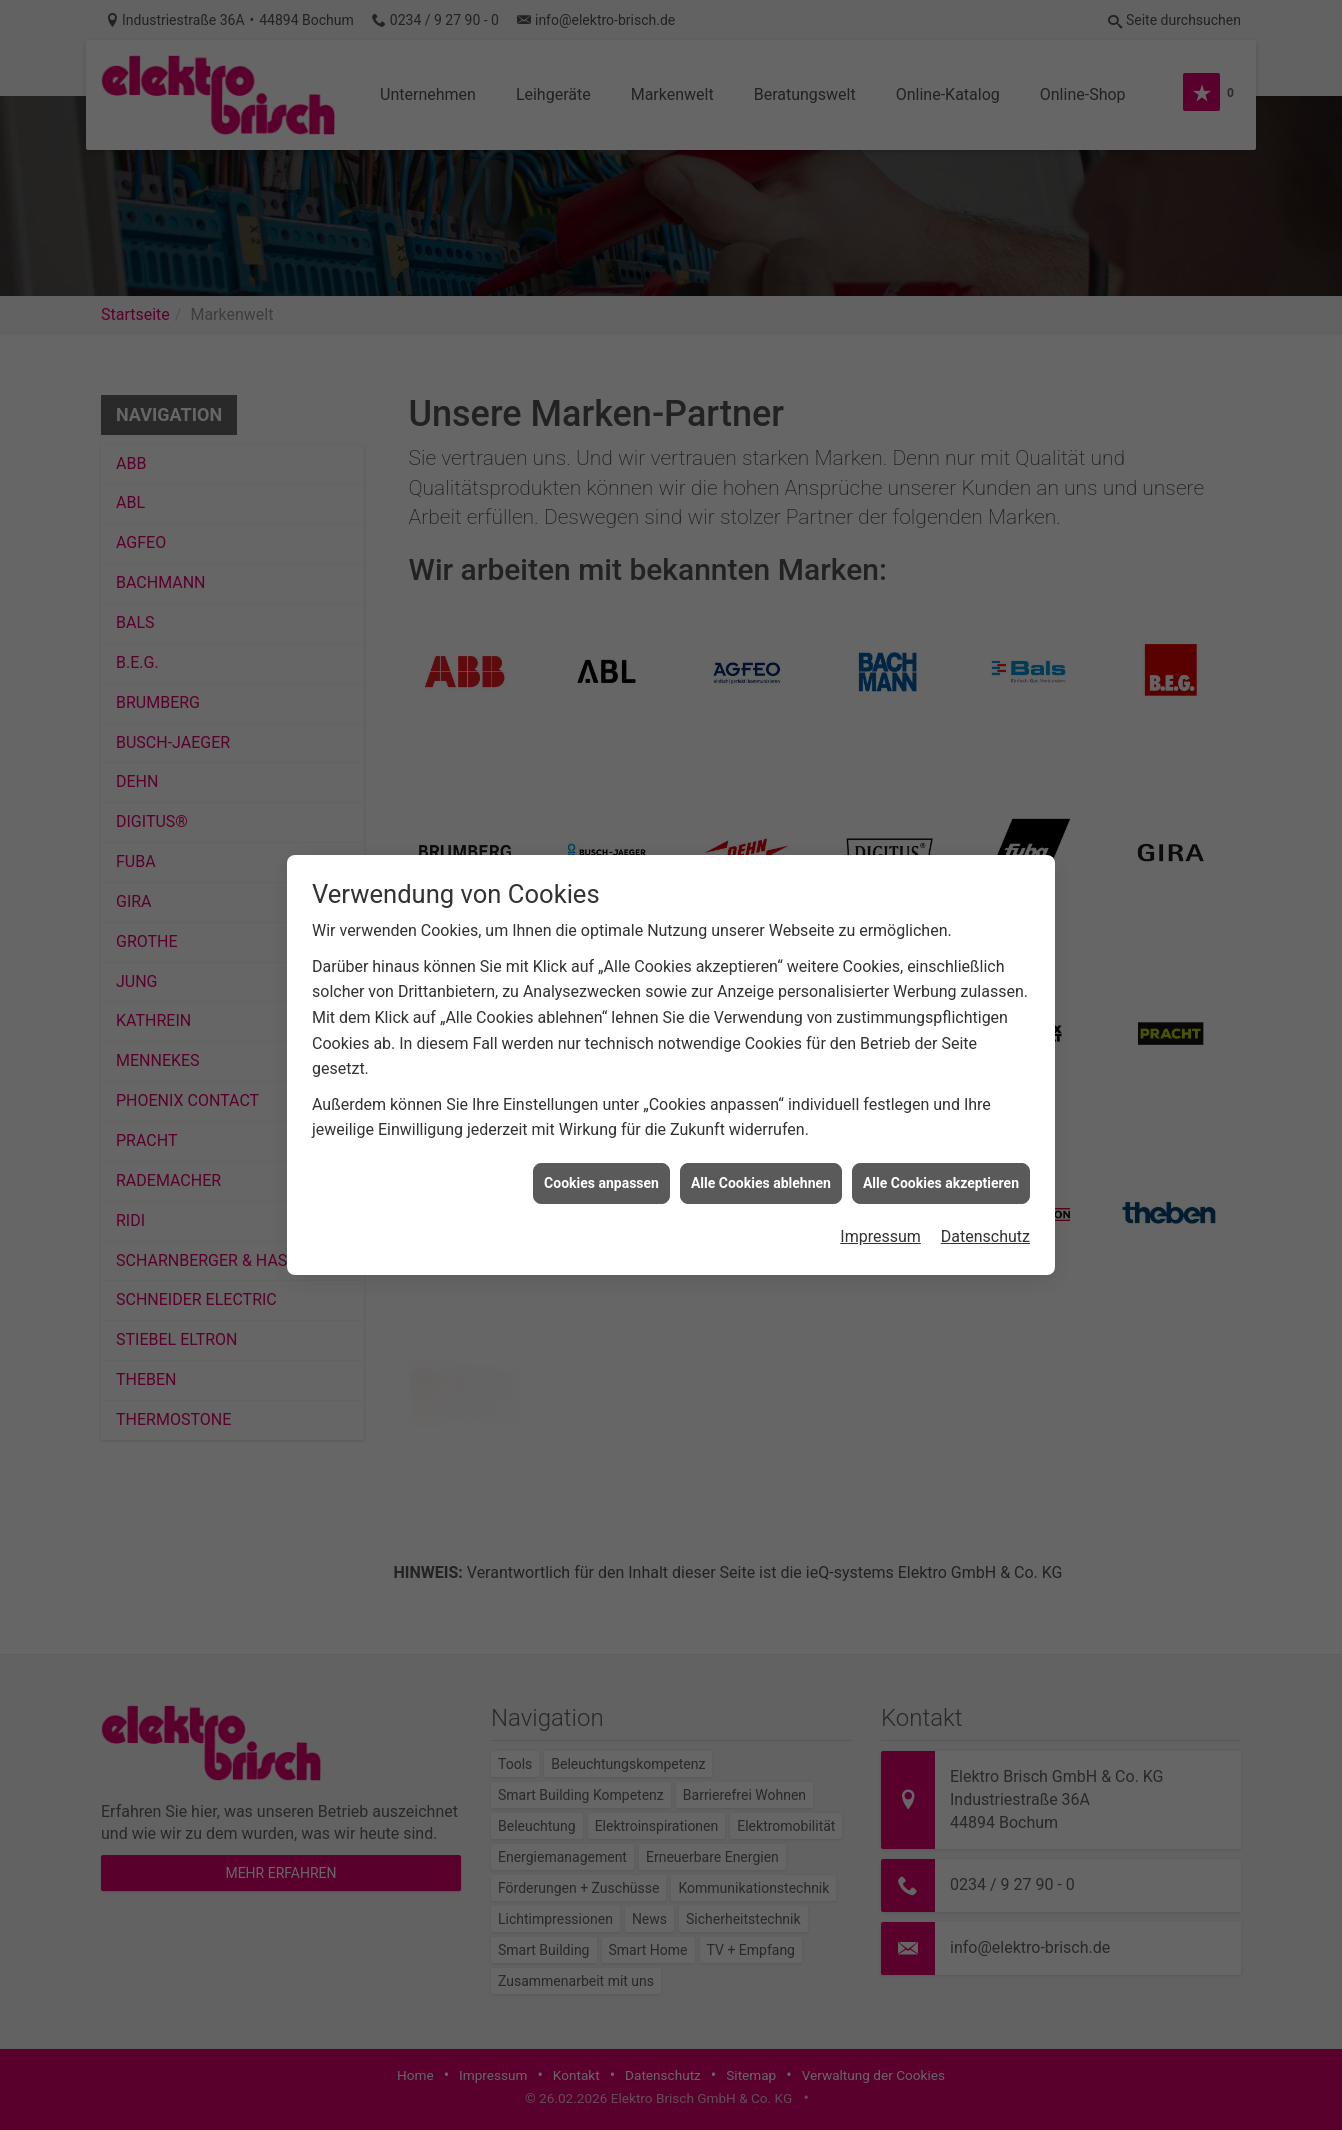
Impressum (880, 1236)
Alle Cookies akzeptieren (941, 1183)
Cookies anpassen (601, 1183)
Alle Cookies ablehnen (761, 1183)
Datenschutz (985, 1236)
